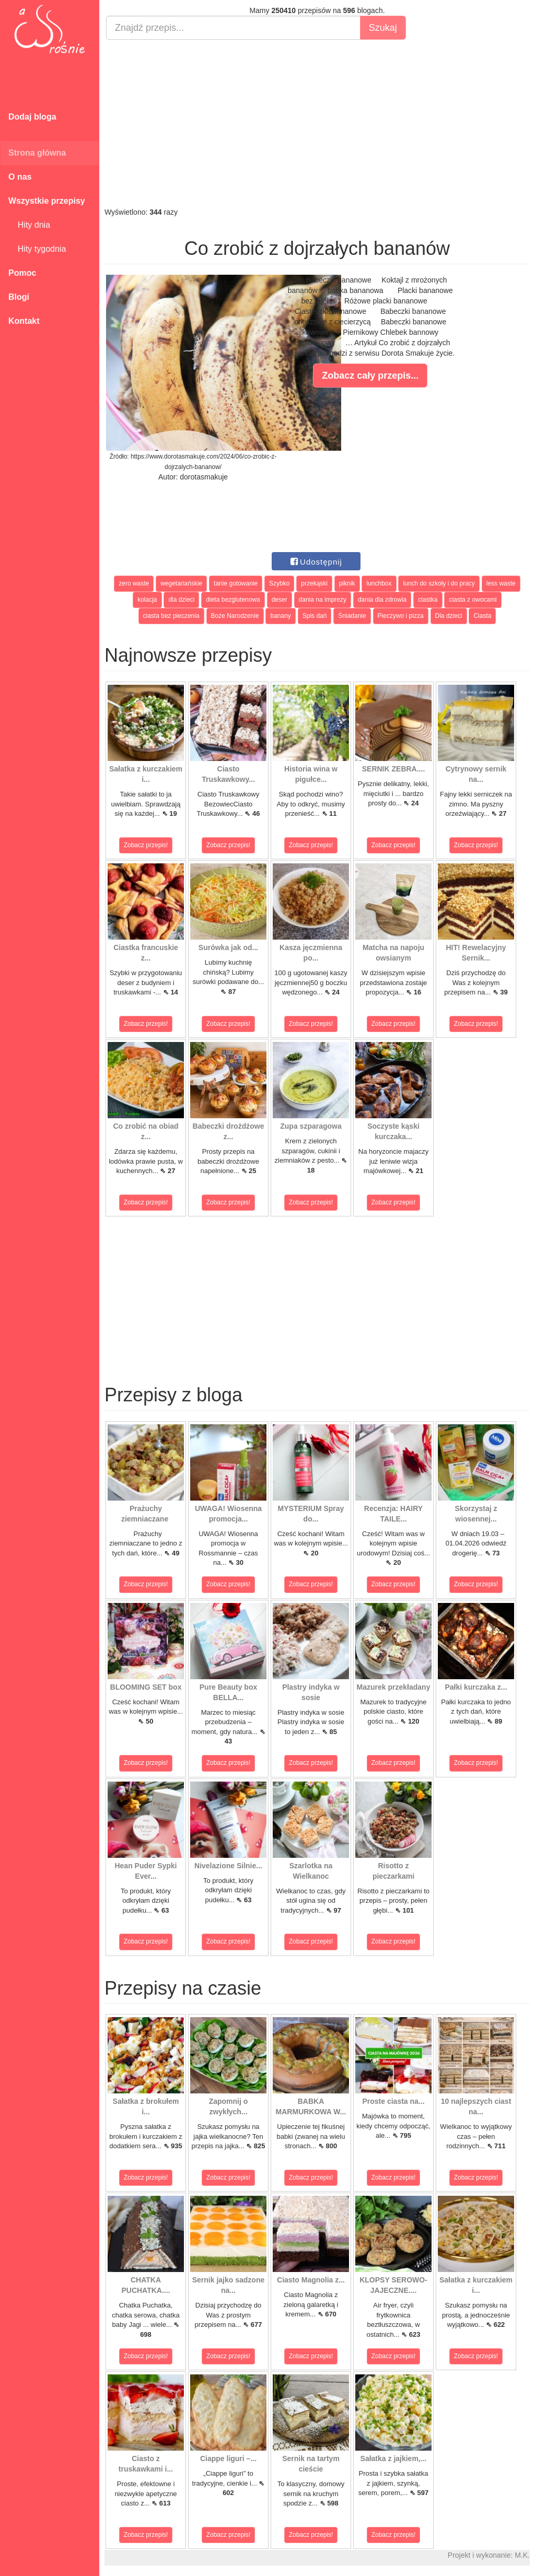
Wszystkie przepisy (46, 200)
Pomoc (22, 272)
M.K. (522, 2555)
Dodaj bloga (32, 116)
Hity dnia (29, 224)
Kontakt (24, 321)
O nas (19, 176)
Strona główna (37, 152)
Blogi (18, 296)
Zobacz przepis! (146, 845)
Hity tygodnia (37, 248)
